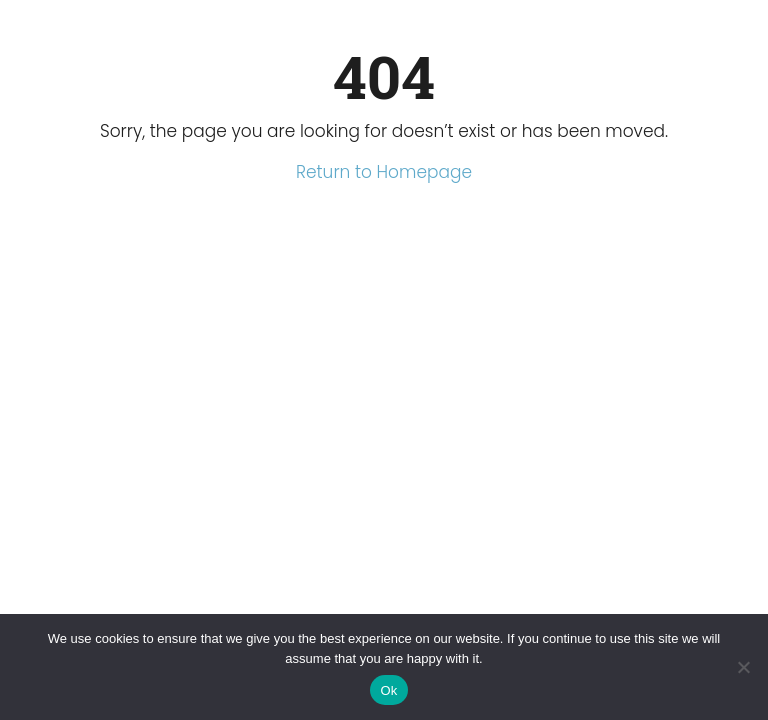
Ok (388, 690)
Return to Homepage (384, 172)
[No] (743, 667)
